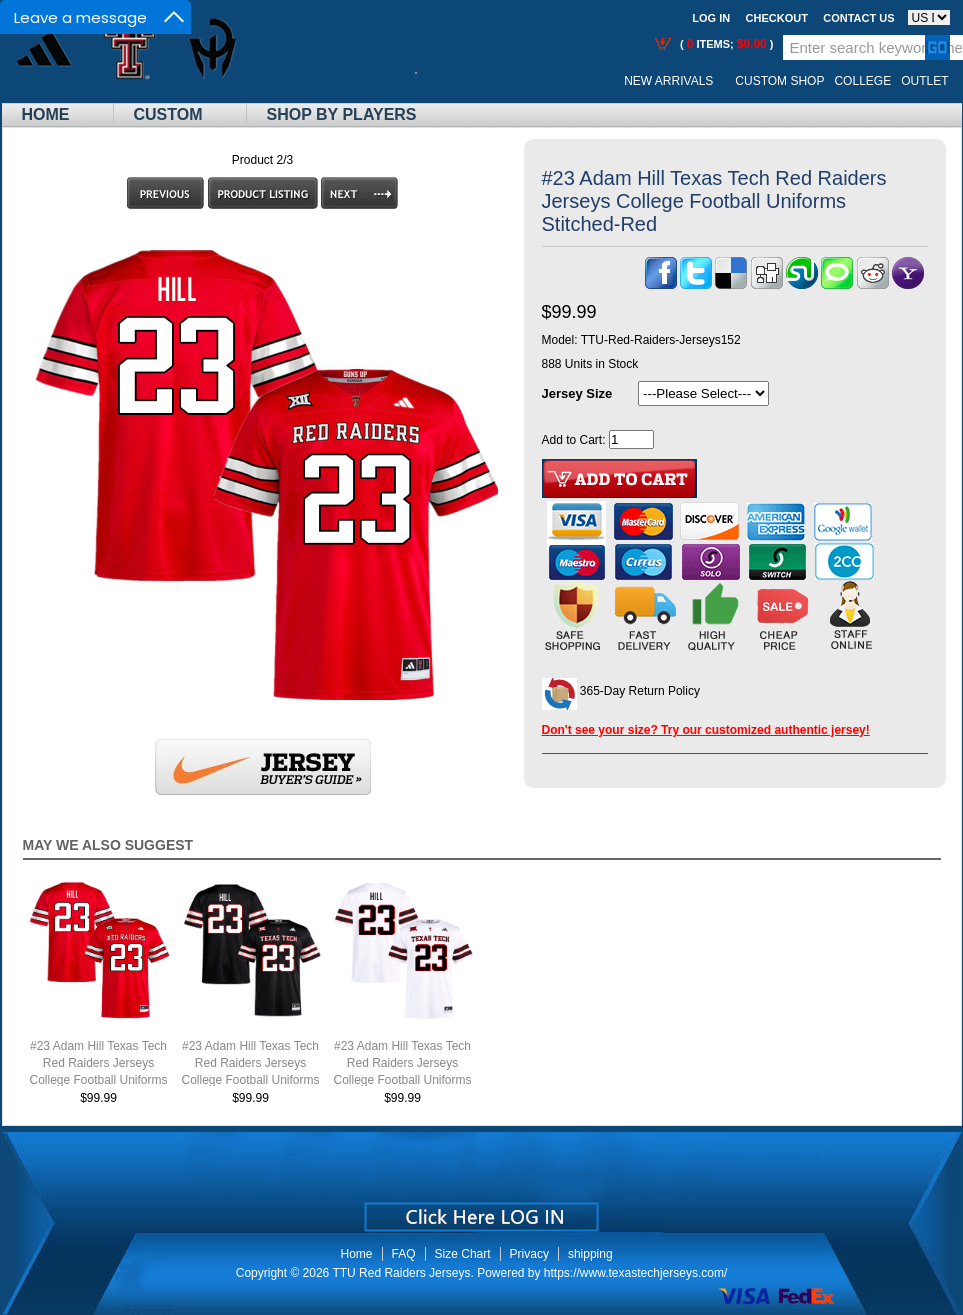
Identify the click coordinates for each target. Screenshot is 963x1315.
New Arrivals (668, 81)
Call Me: (431, 81)
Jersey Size (577, 393)
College (862, 81)
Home (46, 114)
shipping (590, 1254)
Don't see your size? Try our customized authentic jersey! (706, 730)
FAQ (404, 1254)
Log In (711, 18)
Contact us (858, 18)
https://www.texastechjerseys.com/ (635, 1273)
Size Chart (463, 1254)
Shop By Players (342, 114)
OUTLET (924, 81)
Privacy (529, 1254)
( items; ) (725, 44)
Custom (168, 114)
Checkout (777, 18)
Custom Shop (779, 81)
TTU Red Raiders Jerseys (401, 1273)
